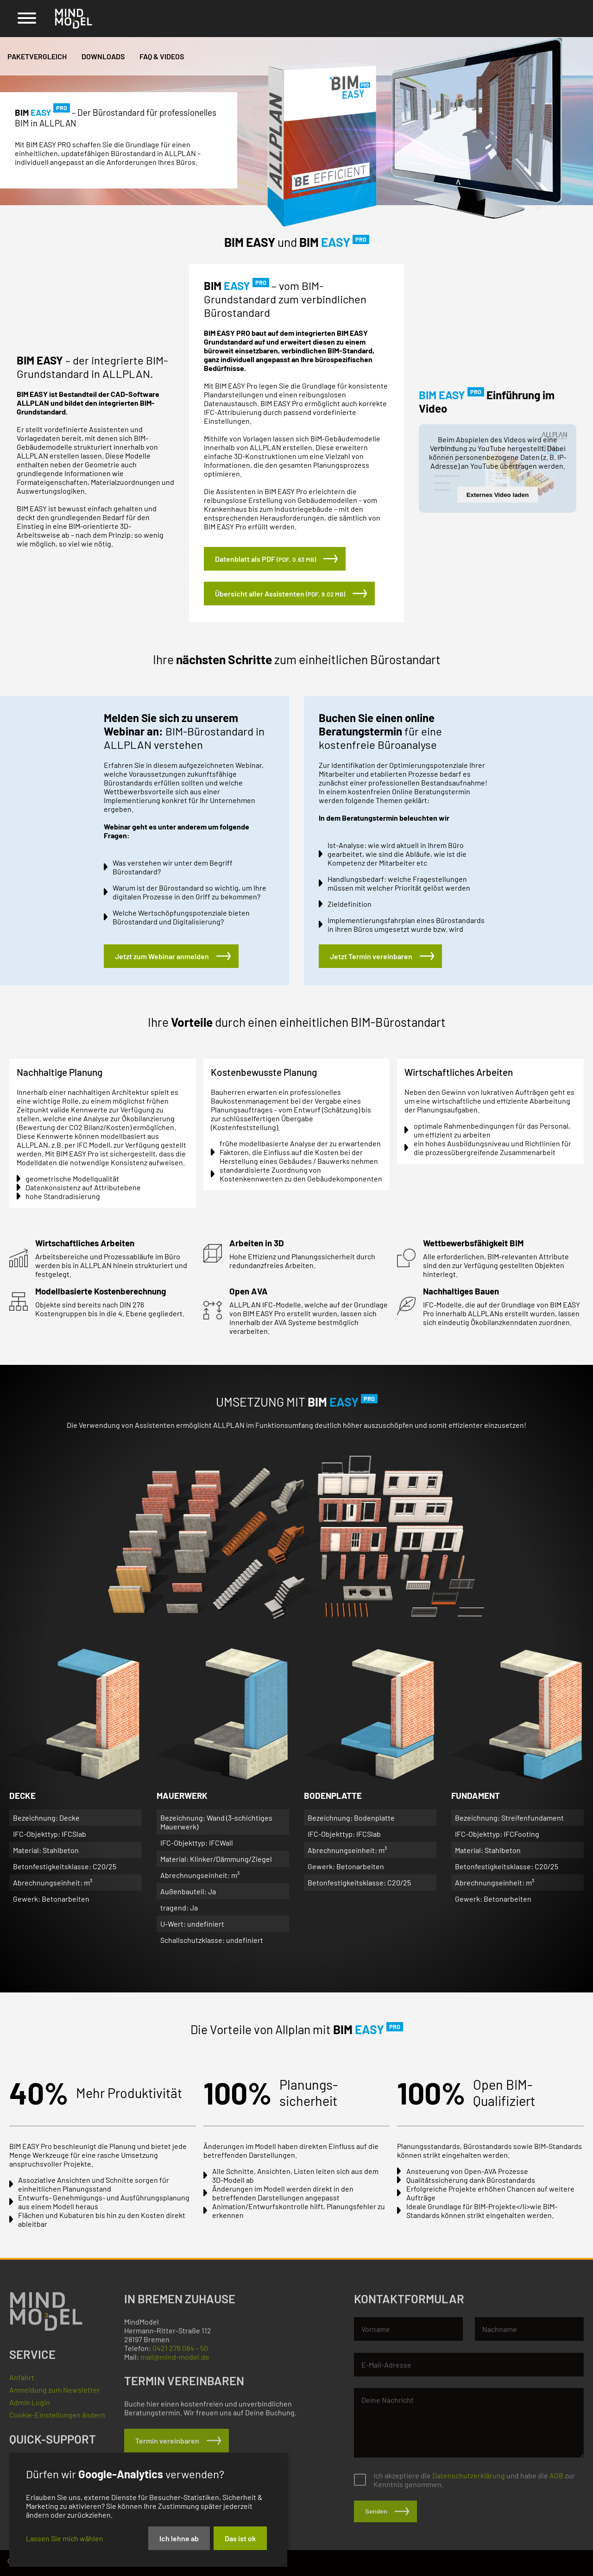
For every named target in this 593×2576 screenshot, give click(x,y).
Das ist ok (240, 2538)
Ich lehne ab (179, 2538)
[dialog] (148, 2510)
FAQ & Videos (161, 56)
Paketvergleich (37, 56)
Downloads (103, 56)
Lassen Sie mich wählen (64, 2538)
